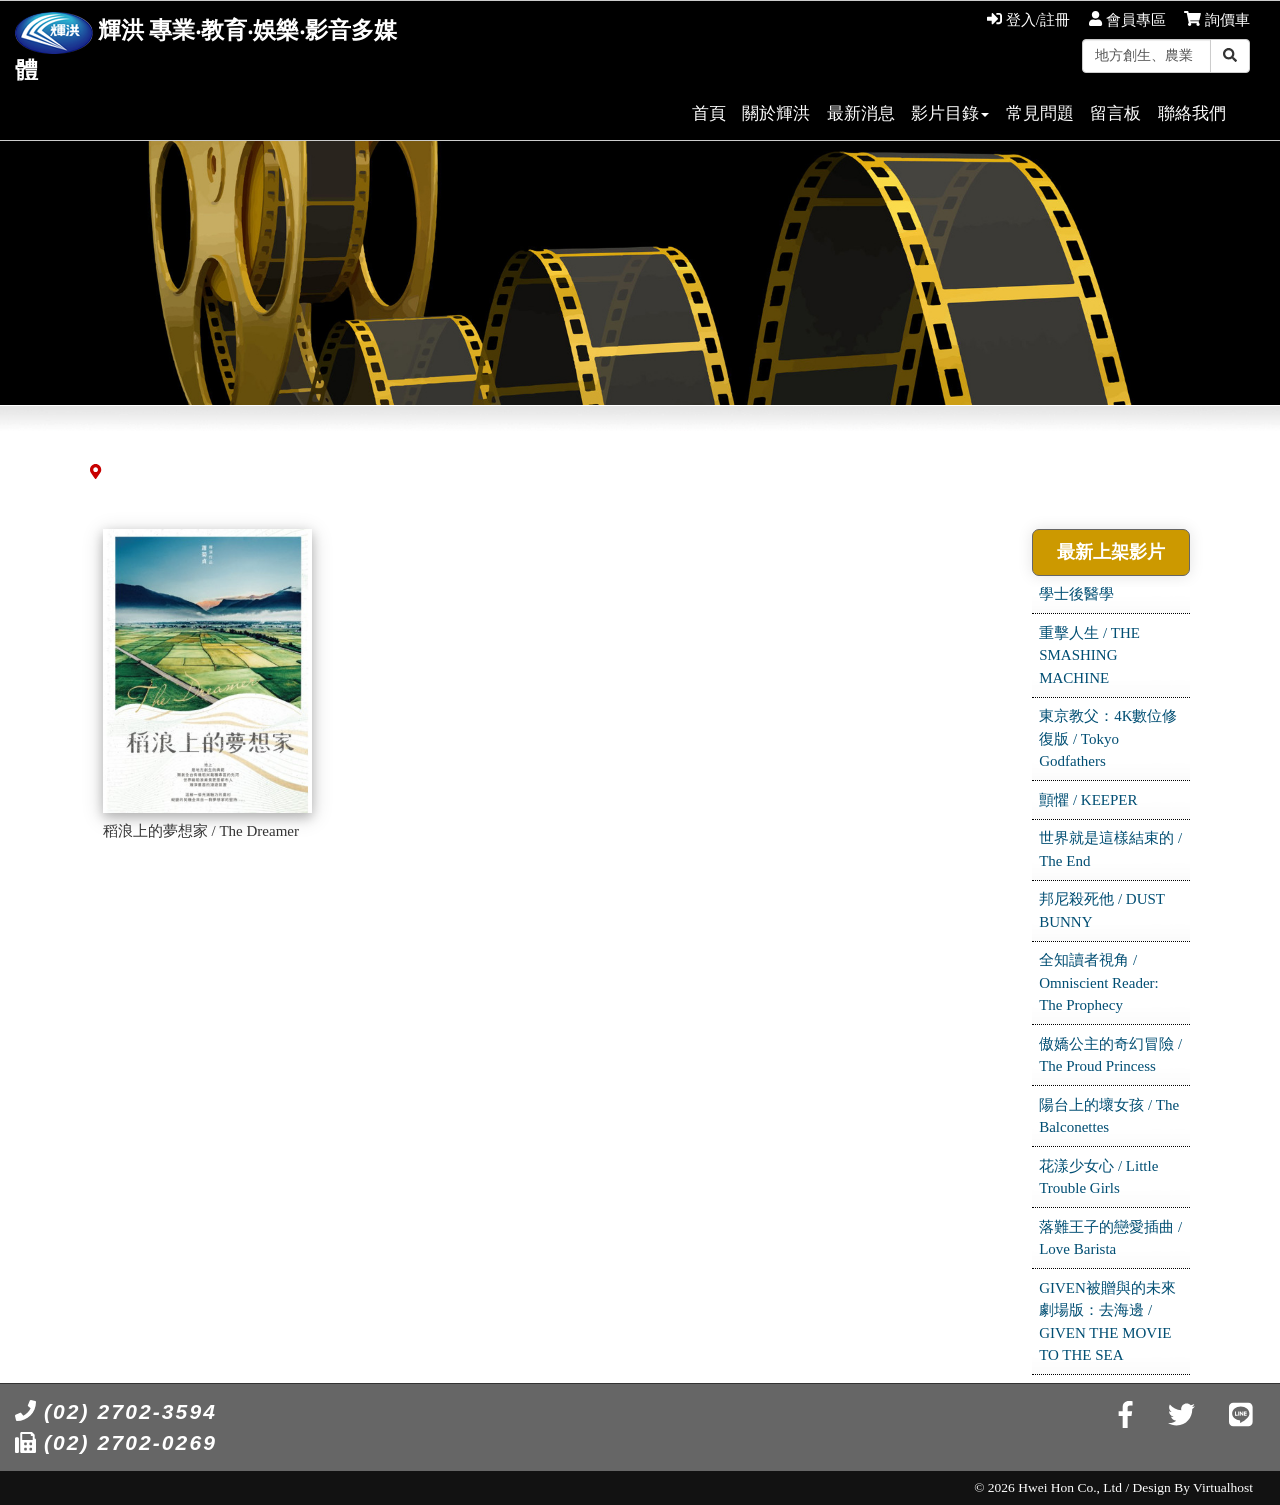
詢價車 (1217, 20)
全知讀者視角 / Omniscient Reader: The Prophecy (1099, 982)
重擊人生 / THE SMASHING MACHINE (1089, 655)
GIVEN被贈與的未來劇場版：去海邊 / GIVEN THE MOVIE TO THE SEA (1107, 1322)
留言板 (1115, 113)
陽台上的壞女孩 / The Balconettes (1109, 1116)
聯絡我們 (1192, 113)
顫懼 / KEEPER (1088, 800)
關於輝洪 (776, 113)
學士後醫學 (1076, 594)
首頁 (709, 113)
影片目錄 (950, 113)
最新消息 (861, 113)
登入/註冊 (1028, 20)
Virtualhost (1223, 1487)
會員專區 (1127, 20)
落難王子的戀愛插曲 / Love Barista (1110, 1238)
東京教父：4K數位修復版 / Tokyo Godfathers (1108, 738)
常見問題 (1040, 113)
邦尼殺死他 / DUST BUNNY (1102, 910)
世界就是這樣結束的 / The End (1110, 849)
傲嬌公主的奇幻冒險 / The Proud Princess (1110, 1055)
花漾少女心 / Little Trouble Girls (1098, 1177)
